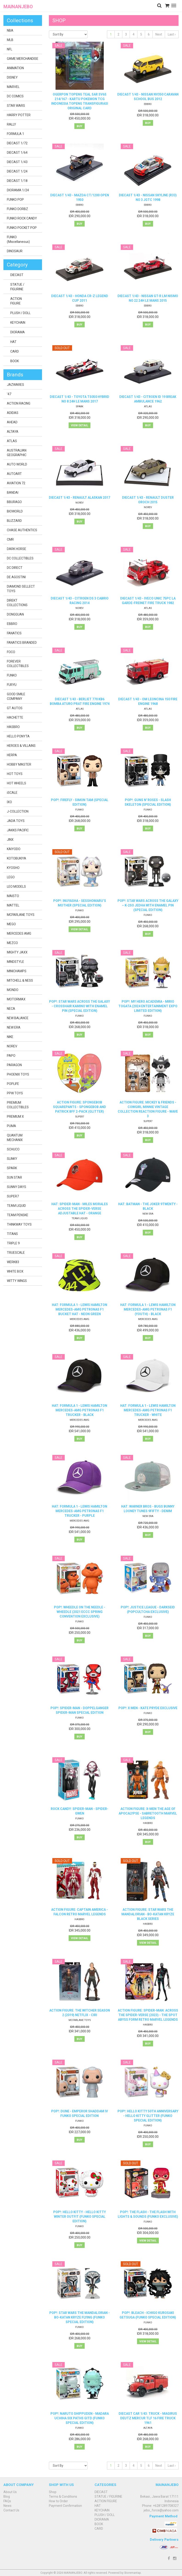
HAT (13, 342)
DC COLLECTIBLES (20, 558)
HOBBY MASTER (19, 764)
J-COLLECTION (17, 811)
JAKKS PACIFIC (18, 830)
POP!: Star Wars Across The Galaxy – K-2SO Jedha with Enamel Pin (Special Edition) (148, 905)
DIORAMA (17, 332)
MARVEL (13, 87)
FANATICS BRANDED (22, 642)
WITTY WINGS (17, 1281)
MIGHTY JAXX (17, 952)
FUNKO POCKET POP (22, 228)
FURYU (12, 685)
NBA (10, 30)
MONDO (12, 990)
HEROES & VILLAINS (21, 745)
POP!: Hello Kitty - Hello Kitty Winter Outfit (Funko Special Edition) (79, 2216)
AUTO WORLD (17, 464)
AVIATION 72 (16, 483)
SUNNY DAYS (16, 1187)
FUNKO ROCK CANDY (22, 218)
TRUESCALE (16, 1252)
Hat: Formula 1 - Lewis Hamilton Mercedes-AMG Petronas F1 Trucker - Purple (79, 1511)
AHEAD (12, 422)
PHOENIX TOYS (18, 1074)
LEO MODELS (16, 886)
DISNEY (12, 77)
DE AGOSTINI (16, 577)
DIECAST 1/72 (17, 143)
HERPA (12, 755)
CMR (10, 539)
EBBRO (148, 104)
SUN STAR (14, 1177)
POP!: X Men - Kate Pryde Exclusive (147, 1708)
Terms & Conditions (63, 2496)
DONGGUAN (15, 614)
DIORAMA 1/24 (18, 190)
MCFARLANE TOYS (80, 2020)
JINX (10, 839)
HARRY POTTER (19, 115)
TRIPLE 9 (13, 1243)
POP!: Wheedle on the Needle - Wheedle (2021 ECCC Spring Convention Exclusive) (79, 1611)
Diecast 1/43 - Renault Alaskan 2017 (79, 497)
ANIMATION (15, 68)
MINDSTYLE (15, 962)
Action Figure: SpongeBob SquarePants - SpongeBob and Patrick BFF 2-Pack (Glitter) (79, 1106)
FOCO (11, 652)
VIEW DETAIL (79, 425)
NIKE (10, 1037)
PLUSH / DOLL (20, 313)
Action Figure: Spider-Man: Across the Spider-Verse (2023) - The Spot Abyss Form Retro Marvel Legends (148, 2015)
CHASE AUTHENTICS (22, 530)
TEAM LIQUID (80, 1218)
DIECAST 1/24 (17, 171)
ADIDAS (12, 413)
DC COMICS (15, 96)
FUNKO (79, 809)
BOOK (14, 361)
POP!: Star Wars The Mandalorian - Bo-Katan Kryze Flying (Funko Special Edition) (79, 2317)
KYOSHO (13, 868)
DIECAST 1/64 (17, 152)
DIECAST (16, 275)
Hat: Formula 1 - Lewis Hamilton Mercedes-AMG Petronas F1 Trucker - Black (79, 1410)
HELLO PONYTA (18, 736)
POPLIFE (13, 1084)
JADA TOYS (16, 821)
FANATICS (14, 633)
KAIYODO (13, 849)
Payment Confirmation (65, 2506)
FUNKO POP (15, 199)
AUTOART (14, 474)
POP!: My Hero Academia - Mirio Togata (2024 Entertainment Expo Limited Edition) (147, 1006)
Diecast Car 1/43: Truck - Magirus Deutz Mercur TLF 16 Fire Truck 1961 (148, 2418)
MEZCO (12, 943)
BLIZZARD (14, 521)
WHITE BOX (15, 1271)
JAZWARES (15, 384)
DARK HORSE (16, 549)
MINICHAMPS (16, 971)
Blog (6, 2496)
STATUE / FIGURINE (108, 2496)
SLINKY (12, 1159)
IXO (9, 802)
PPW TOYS (15, 1093)
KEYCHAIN (17, 322)
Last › (172, 34)
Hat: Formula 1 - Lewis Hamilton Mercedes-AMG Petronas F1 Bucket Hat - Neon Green (79, 1309)
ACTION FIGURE (106, 2501)
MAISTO (13, 896)
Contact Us (11, 2510)
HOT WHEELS (16, 783)
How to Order (58, 2501)
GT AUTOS (14, 708)
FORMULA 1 (15, 134)
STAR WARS (16, 105)
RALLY (11, 124)
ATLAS (148, 406)
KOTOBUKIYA (16, 858)
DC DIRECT (14, 567)
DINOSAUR (14, 251)
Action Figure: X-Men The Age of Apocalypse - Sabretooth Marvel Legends (148, 1813)
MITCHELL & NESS (20, 980)
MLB (10, 40)
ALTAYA (147, 2427)
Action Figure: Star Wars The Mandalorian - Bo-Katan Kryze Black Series (147, 1914)
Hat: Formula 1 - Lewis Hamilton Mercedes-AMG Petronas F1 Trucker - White (148, 1410)
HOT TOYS (14, 774)
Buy (79, 126)
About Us (10, 2492)
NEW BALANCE (17, 1018)
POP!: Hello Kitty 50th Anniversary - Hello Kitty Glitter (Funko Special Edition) (148, 2115)
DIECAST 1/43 (17, 162)
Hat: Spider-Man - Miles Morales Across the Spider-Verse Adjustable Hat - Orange (79, 1208)
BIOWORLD (15, 511)
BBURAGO (14, 502)
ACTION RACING (18, 403)
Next (158, 34)
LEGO (11, 877)
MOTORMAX (16, 999)
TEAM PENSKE (17, 1215)
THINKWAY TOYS (19, 1224)
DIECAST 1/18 (17, 181)
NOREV (80, 502)
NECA (11, 1008)
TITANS (12, 1234)
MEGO (11, 924)
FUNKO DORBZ (17, 209)
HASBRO (148, 1823)
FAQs (7, 2501)
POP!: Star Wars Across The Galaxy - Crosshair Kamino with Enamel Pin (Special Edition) (79, 1006)
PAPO (11, 1055)
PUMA (11, 1126)
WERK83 (13, 1262)
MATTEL (13, 905)
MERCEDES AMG (79, 1319)
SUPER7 (79, 1116)
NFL (9, 49)
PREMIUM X (15, 1116)
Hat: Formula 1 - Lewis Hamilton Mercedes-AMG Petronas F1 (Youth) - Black (148, 1309)
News (7, 2506)
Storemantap (132, 2572)
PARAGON (14, 1065)
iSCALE (12, 792)
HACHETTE (15, 717)
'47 (9, 394)
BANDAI (12, 492)
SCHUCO (13, 1149)
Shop (52, 2492)
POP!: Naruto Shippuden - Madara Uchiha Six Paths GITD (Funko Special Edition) (79, 2418)
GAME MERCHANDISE (22, 58)
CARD (14, 351)
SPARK (79, 406)
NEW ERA (148, 1213)
